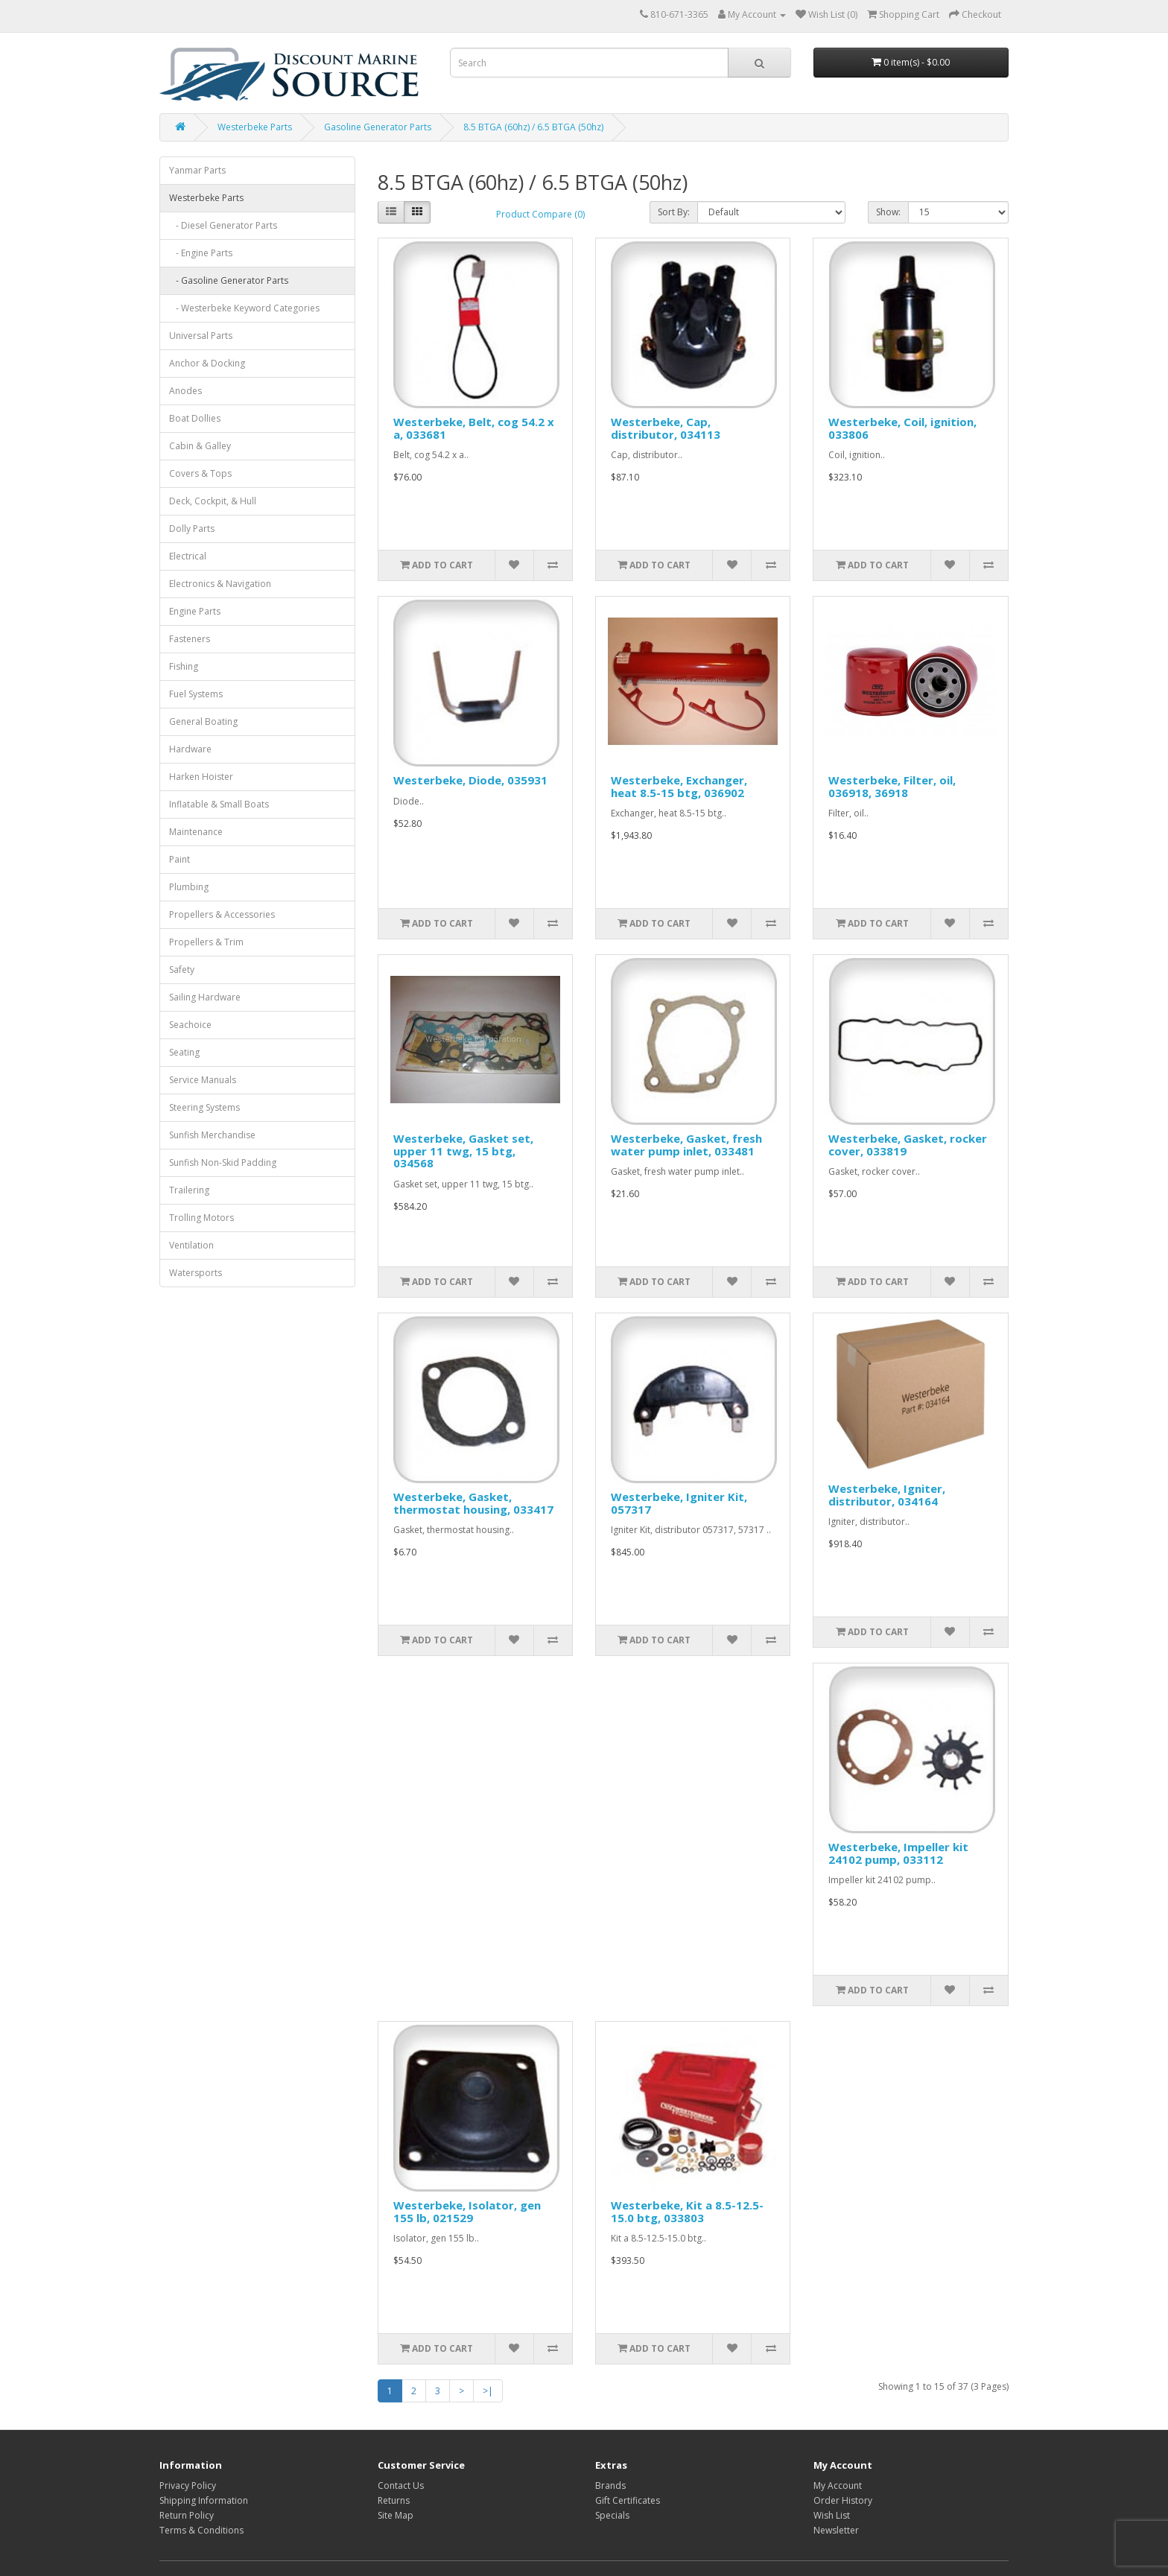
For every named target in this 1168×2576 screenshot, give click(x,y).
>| (488, 2391)
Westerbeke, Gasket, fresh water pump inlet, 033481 (686, 1144)
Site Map (395, 2515)
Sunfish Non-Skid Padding (222, 1162)
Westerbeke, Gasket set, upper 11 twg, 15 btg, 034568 (463, 1150)
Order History (842, 2500)
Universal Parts (200, 335)
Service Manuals (202, 1079)
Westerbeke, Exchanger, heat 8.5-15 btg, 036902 (679, 786)
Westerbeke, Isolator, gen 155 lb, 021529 (467, 2211)
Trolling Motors (201, 1217)
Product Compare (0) (540, 214)
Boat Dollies (194, 418)
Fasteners (189, 638)
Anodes (185, 390)
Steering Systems (204, 1107)
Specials (612, 2515)
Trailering (189, 1190)
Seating (184, 1052)
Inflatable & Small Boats (219, 804)
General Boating (203, 721)
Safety (181, 969)
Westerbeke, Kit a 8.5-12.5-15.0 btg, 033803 (687, 2211)
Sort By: (674, 212)
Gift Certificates (627, 2500)
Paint (179, 859)
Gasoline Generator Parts (377, 127)
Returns (394, 2500)
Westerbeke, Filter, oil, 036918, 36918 (892, 786)
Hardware (190, 749)
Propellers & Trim (206, 942)
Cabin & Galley (200, 446)
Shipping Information (203, 2500)
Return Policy (186, 2515)
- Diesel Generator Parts (223, 225)
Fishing (183, 666)
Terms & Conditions (201, 2530)
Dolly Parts (192, 528)
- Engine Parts (200, 253)
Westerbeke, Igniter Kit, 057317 (679, 1503)
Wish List (831, 2515)
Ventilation (191, 1245)
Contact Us (401, 2485)
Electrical (187, 556)
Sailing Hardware (205, 997)
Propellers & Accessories (222, 914)
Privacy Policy (187, 2485)
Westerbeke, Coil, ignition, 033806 (902, 428)
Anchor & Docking (207, 363)
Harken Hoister (201, 776)
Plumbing (189, 887)
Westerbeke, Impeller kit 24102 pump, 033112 (898, 1853)
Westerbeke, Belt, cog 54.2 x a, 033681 (473, 428)
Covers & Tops (200, 473)
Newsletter (836, 2530)
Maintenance (196, 831)
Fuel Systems (196, 694)
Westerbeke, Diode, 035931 (470, 780)
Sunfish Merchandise (212, 1135)
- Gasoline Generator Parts (228, 280)
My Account (837, 2485)
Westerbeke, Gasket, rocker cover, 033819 (907, 1144)
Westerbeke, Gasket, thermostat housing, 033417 (473, 1503)
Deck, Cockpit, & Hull (212, 501)
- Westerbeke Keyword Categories (244, 308)
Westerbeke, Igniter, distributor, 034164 (886, 1495)
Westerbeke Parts (255, 127)
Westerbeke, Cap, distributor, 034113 (665, 428)
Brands (610, 2485)
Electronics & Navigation (220, 583)
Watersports (195, 1272)
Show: (888, 212)
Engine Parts (194, 611)
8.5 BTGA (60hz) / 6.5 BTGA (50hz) (533, 127)
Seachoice (190, 1024)
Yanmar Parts (197, 170)
